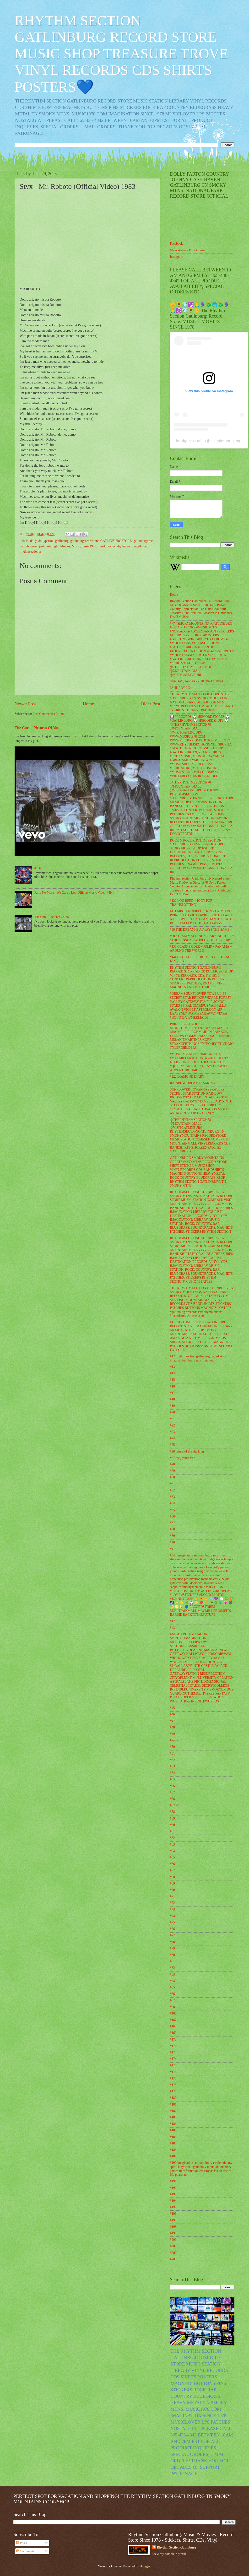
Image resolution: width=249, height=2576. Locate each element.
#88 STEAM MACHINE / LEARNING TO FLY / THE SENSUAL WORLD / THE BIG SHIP (202, 938)
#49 (172, 1734)
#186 (173, 2137)
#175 (173, 2065)
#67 (172, 1870)
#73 (172, 1909)
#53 (172, 1766)
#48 (172, 1727)
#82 (172, 1968)
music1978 (89, 546)
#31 (172, 1484)
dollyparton (46, 541)
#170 (173, 2039)
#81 (172, 1961)
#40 (172, 1542)
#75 (172, 1922)
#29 (172, 1471)
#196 (37, 868)
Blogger (145, 2566)
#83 (172, 1974)
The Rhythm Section (189, 441)
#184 (173, 2124)
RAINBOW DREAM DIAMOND (192, 1083)
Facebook (176, 243)
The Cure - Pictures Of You (37, 728)
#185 (173, 2130)
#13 (172, 1367)
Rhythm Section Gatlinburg (176, 2547)
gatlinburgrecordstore (84, 541)
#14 (172, 1373)
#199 (173, 2233)
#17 (172, 1393)
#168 (173, 2026)
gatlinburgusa (29, 546)
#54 (172, 1773)
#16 (172, 1386)
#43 (172, 1628)
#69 (172, 1883)
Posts (21, 2543)
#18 (172, 1399)
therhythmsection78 (224, 441)
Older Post (150, 703)
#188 (173, 2150)
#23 (172, 1432)
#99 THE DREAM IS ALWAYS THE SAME (199, 929)
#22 (172, 1425)
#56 (172, 1786)
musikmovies (106, 546)
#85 (172, 1987)
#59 (172, 1818)
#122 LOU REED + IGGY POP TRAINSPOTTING (191, 903)
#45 (172, 1708)
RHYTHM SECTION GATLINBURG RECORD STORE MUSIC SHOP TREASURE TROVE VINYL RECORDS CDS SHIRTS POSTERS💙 (121, 54)
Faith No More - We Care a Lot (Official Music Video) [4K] (74, 892)
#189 (173, 2156)
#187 (173, 2143)
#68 (172, 1877)
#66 (172, 1864)
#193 (173, 2194)
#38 (172, 1529)
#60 (172, 1825)
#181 (173, 2104)
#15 (172, 1380)
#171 (173, 2046)
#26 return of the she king (187, 1451)
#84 (172, 1981)
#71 (172, 1896)
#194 (173, 2201)
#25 (172, 1445)
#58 (172, 1812)
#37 (172, 1523)
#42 (172, 1621)
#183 (173, 2117)
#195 (173, 2207)
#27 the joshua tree (182, 1458)
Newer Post (25, 703)
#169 (173, 2033)
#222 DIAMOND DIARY (187, 1076)
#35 (172, 1510)
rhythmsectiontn (30, 551)
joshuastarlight (49, 546)
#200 (173, 2239)
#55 (172, 1779)
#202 (173, 2253)
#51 (172, 1753)
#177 (173, 2078)
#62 (172, 1838)
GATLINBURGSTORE (116, 541)
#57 (172, 1792)
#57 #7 (174, 1805)
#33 (172, 1497)
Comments (25, 2551)
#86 (172, 1994)
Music (76, 546)
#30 (172, 1477)
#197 (173, 2220)
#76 (172, 1929)
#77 (172, 1935)
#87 (172, 2000)
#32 (172, 1490)
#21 (172, 1419)
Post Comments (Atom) (48, 714)
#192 (173, 2188)
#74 (172, 1916)
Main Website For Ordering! (188, 250)
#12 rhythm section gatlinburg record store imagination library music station (198, 1358)
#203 (173, 2259)
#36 (172, 1516)
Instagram (176, 257)
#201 (173, 2246)
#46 (172, 1714)
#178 (173, 2085)
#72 (172, 1903)
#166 (173, 2013)
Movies (65, 546)
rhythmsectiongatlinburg (133, 546)
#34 (172, 1503)
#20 (172, 1412)
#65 (172, 1857)
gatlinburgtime (143, 541)
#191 (173, 2181)
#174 (173, 2059)
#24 (172, 1438)
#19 (172, 1406)
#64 (172, 1851)
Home (88, 703)
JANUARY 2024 (181, 688)
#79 (172, 1948)
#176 (173, 2072)
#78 (172, 1942)
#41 (172, 1549)
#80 (172, 1955)
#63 (172, 1844)
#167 (173, 2020)
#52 (172, 1760)
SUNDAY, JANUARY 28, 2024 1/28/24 (196, 681)
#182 (173, 2111)
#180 (173, 2098)
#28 (172, 1464)
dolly (33, 541)
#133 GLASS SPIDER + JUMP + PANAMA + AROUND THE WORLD (201, 948)
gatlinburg (62, 541)
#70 (172, 1890)
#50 (172, 1747)
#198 (173, 2227)
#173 (173, 2052)
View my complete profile (169, 2554)
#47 (172, 1721)
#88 (172, 2007)
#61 (172, 1831)
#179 (173, 2091)
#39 (172, 1536)
